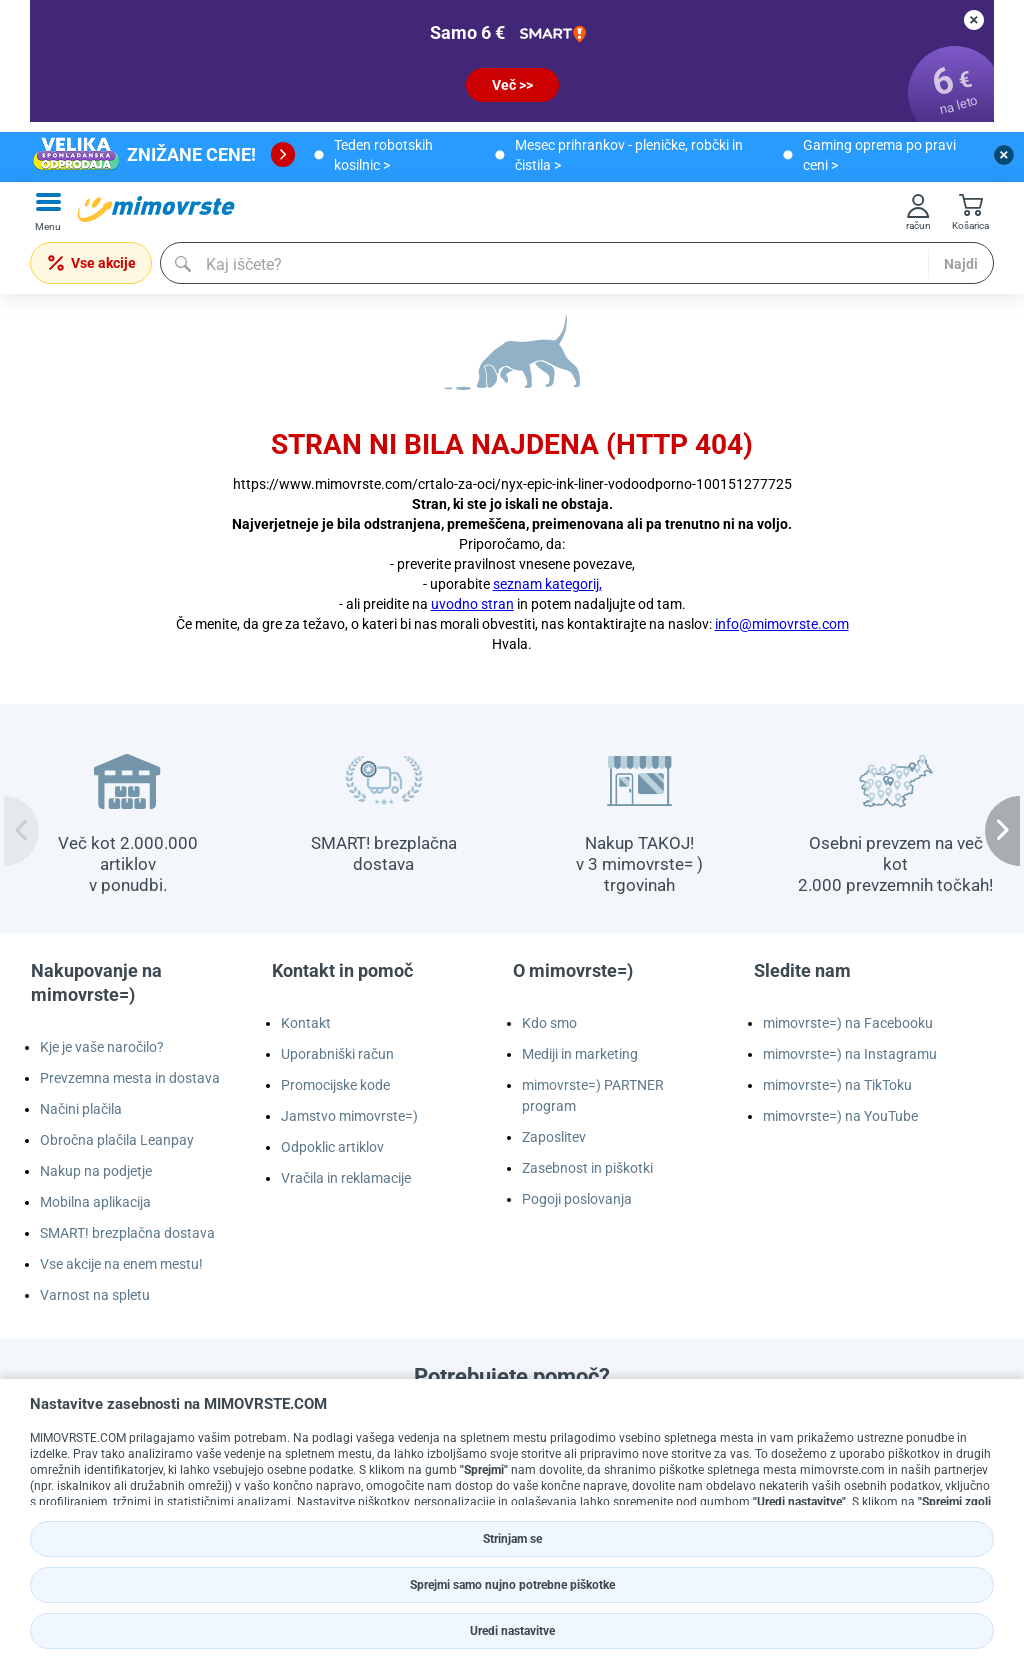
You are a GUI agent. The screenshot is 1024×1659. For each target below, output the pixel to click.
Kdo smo (549, 1023)
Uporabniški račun (337, 1054)
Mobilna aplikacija (95, 1202)
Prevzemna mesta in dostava (130, 1078)
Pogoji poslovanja (577, 1199)
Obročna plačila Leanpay (117, 1140)
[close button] (974, 20)
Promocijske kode (335, 1085)
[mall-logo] (156, 209)
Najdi (961, 264)
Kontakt (306, 1023)
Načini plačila (81, 1109)
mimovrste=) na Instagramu (850, 1054)
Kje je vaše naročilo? (102, 1047)
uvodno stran (472, 604)
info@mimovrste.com (782, 624)
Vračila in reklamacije (346, 1178)
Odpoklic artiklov (332, 1147)
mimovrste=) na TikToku (837, 1085)
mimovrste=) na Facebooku (848, 1023)
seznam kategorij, (547, 584)
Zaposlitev (554, 1137)
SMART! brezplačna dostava (127, 1233)
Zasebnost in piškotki (587, 1168)
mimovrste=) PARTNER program (593, 1095)
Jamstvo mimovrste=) (349, 1116)
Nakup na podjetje (96, 1171)
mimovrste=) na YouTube (840, 1116)
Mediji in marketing (580, 1054)
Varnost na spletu (95, 1295)
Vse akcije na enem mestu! (121, 1264)
